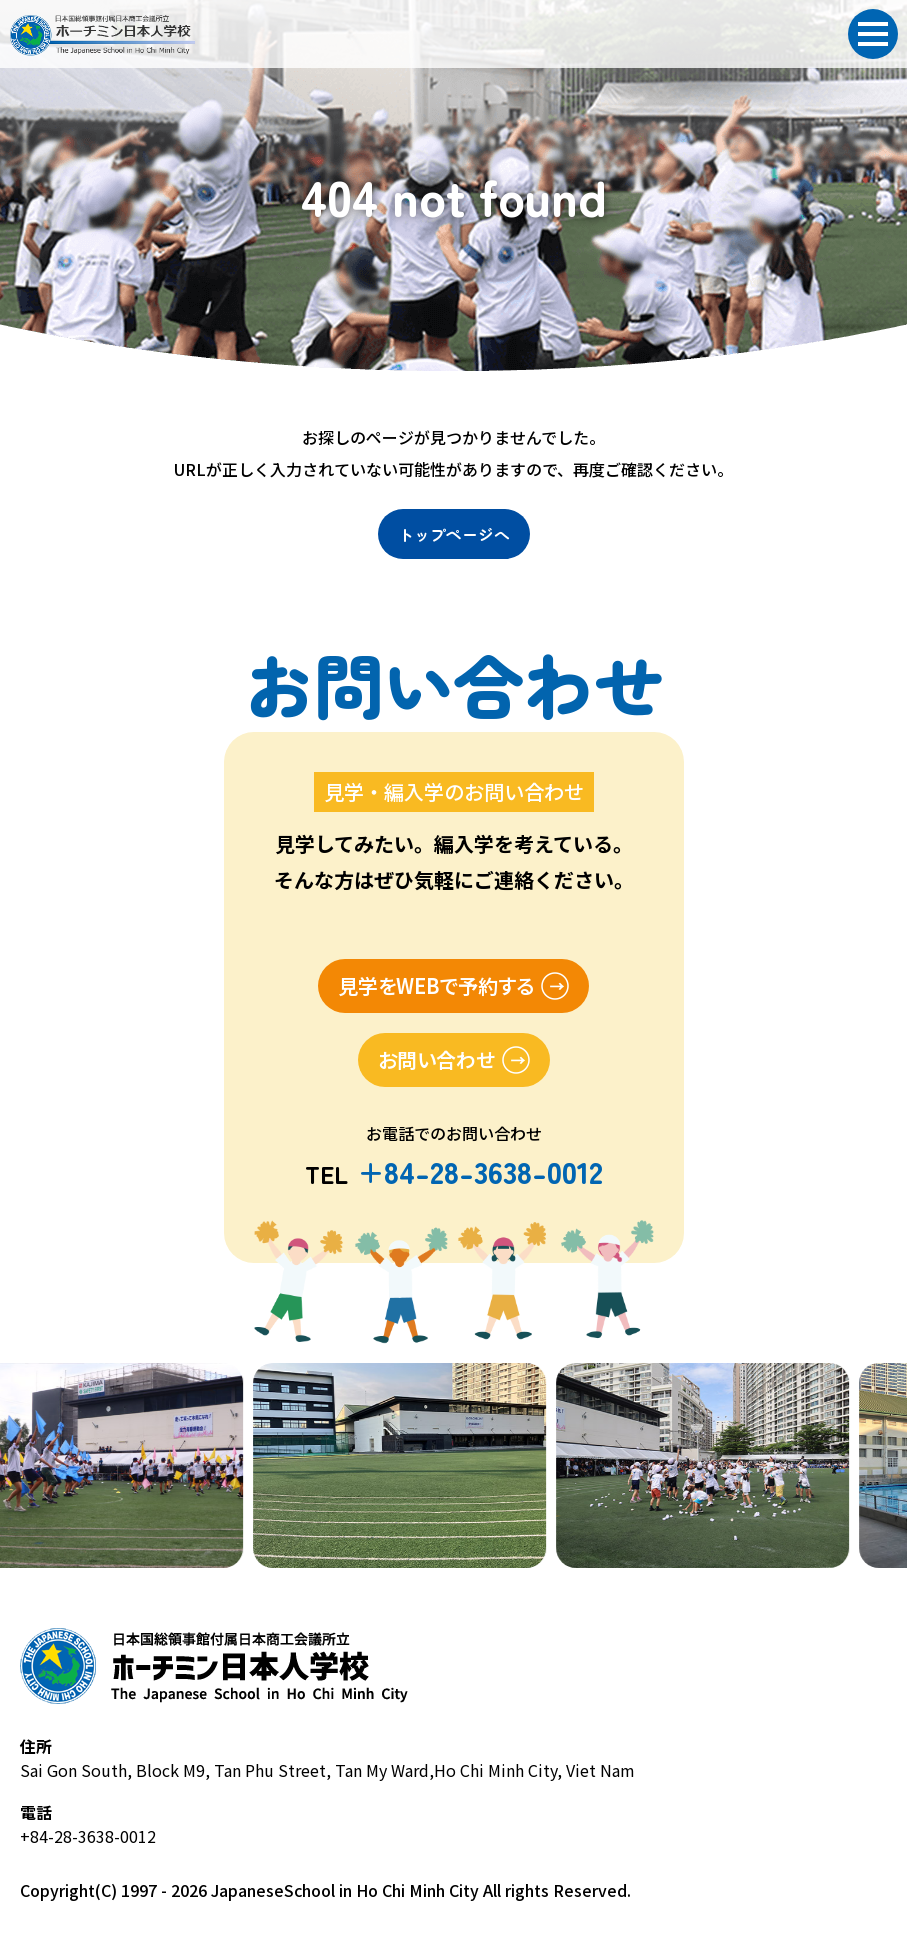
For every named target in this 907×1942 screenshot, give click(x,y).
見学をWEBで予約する (436, 985)
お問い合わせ (436, 1059)
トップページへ (454, 534)
